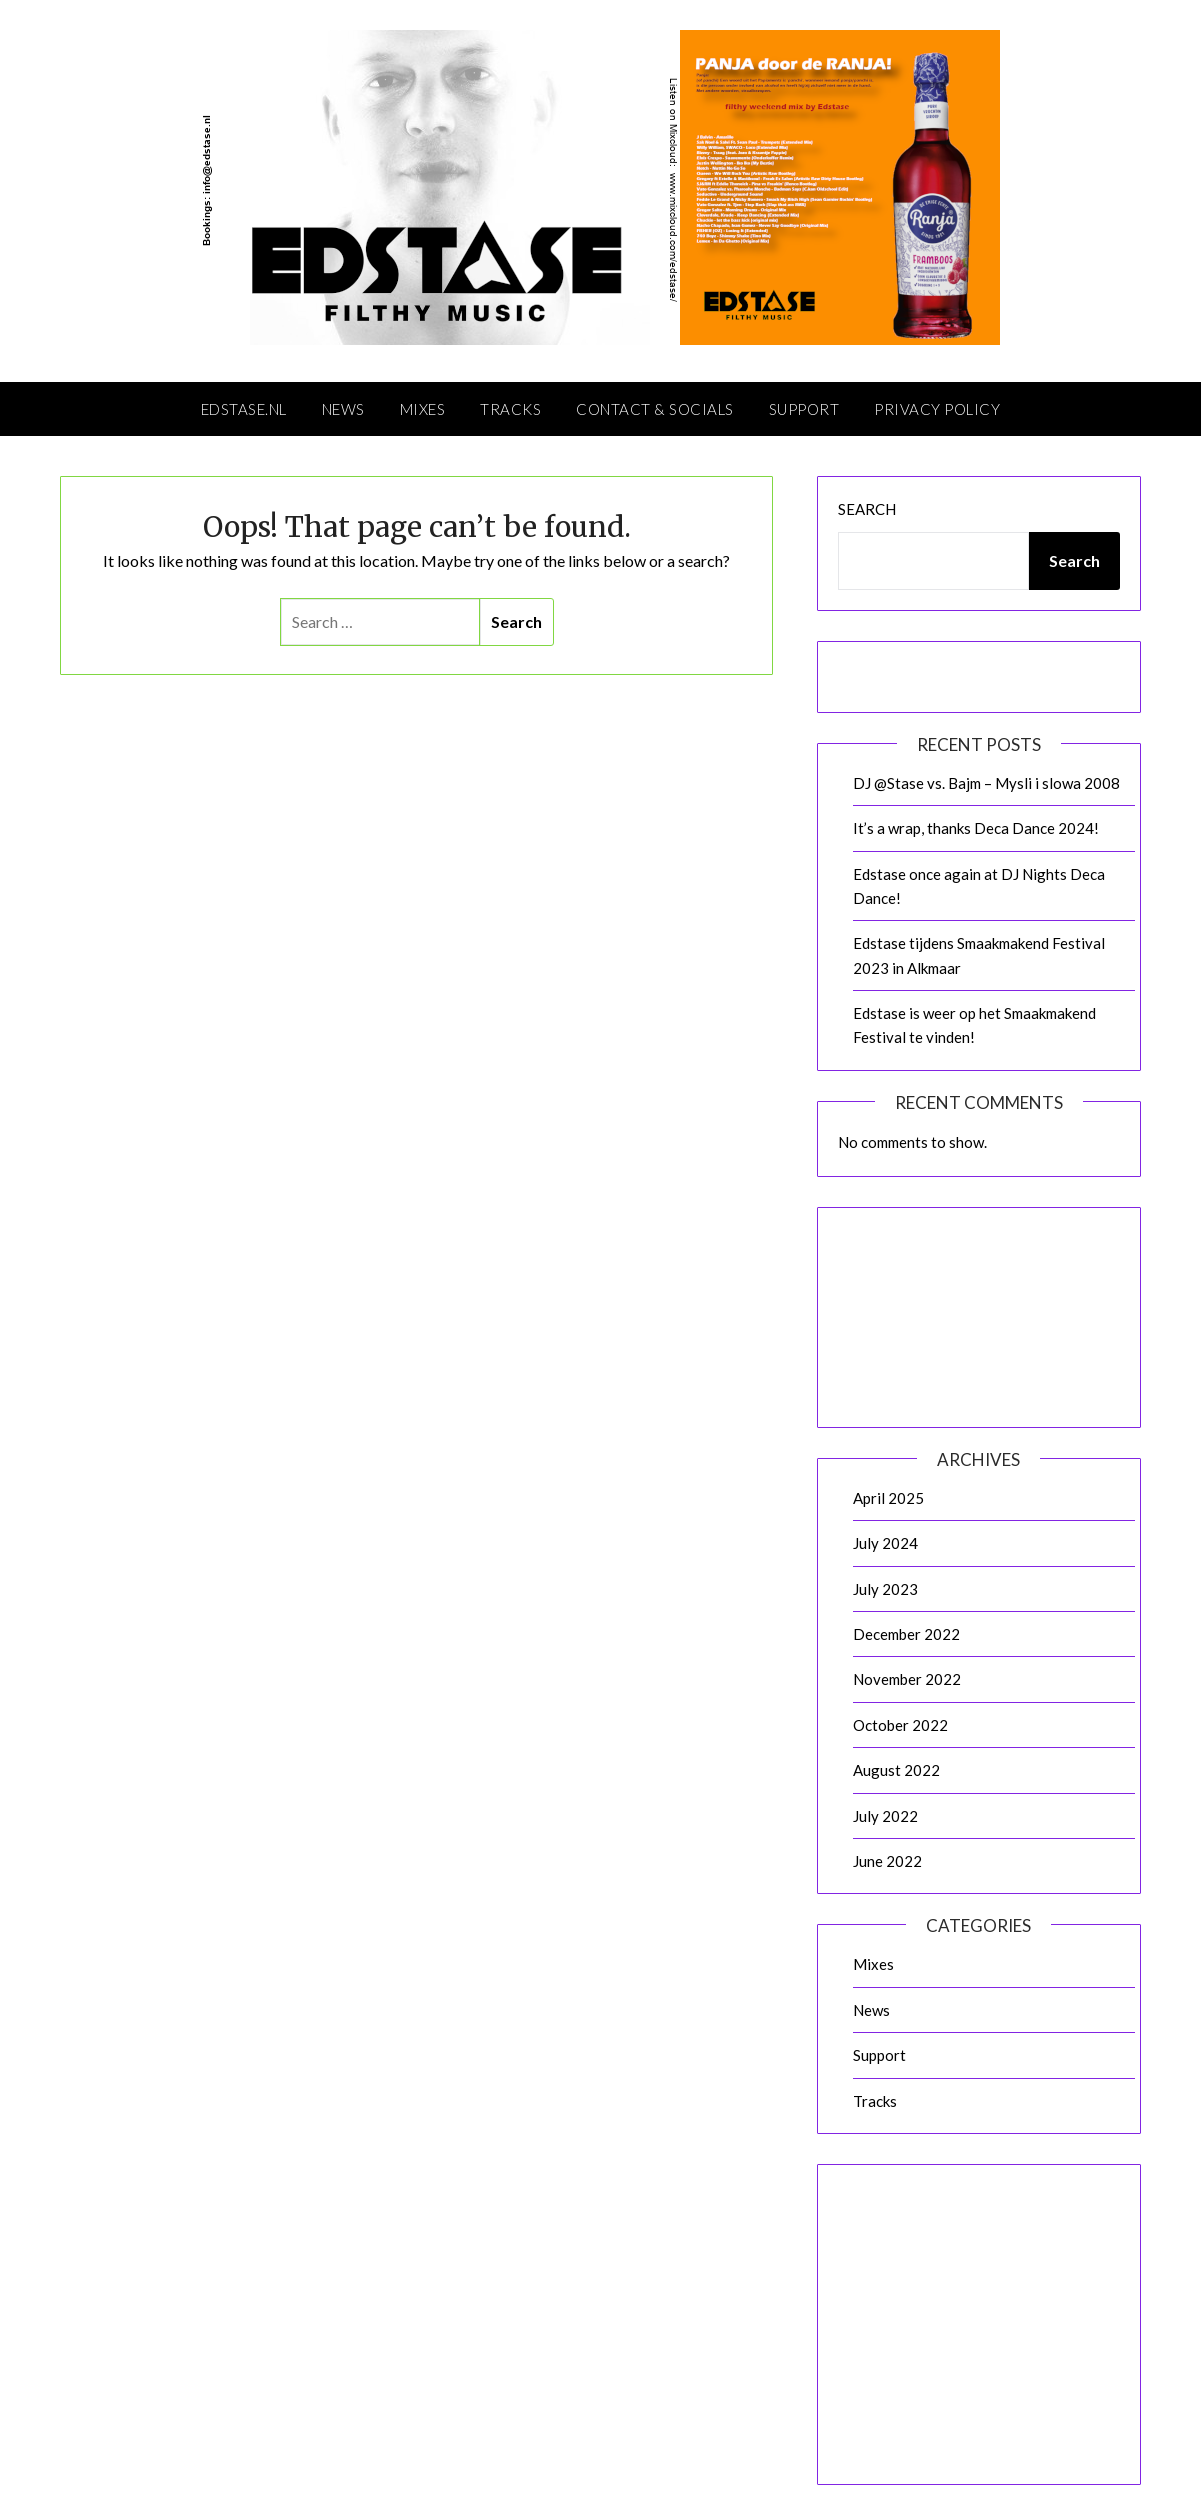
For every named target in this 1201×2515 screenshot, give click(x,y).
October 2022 (900, 1725)
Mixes (423, 409)
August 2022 (896, 1770)
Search (867, 509)
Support (804, 409)
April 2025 (888, 1498)
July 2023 (885, 1589)
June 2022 (887, 1861)
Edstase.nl (244, 409)
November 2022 (907, 1679)
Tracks (510, 409)
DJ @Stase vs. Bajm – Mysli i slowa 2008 (986, 783)
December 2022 (906, 1634)
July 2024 (885, 1543)
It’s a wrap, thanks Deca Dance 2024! (976, 828)
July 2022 (885, 1816)
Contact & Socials (655, 409)
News (343, 409)
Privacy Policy (937, 409)
